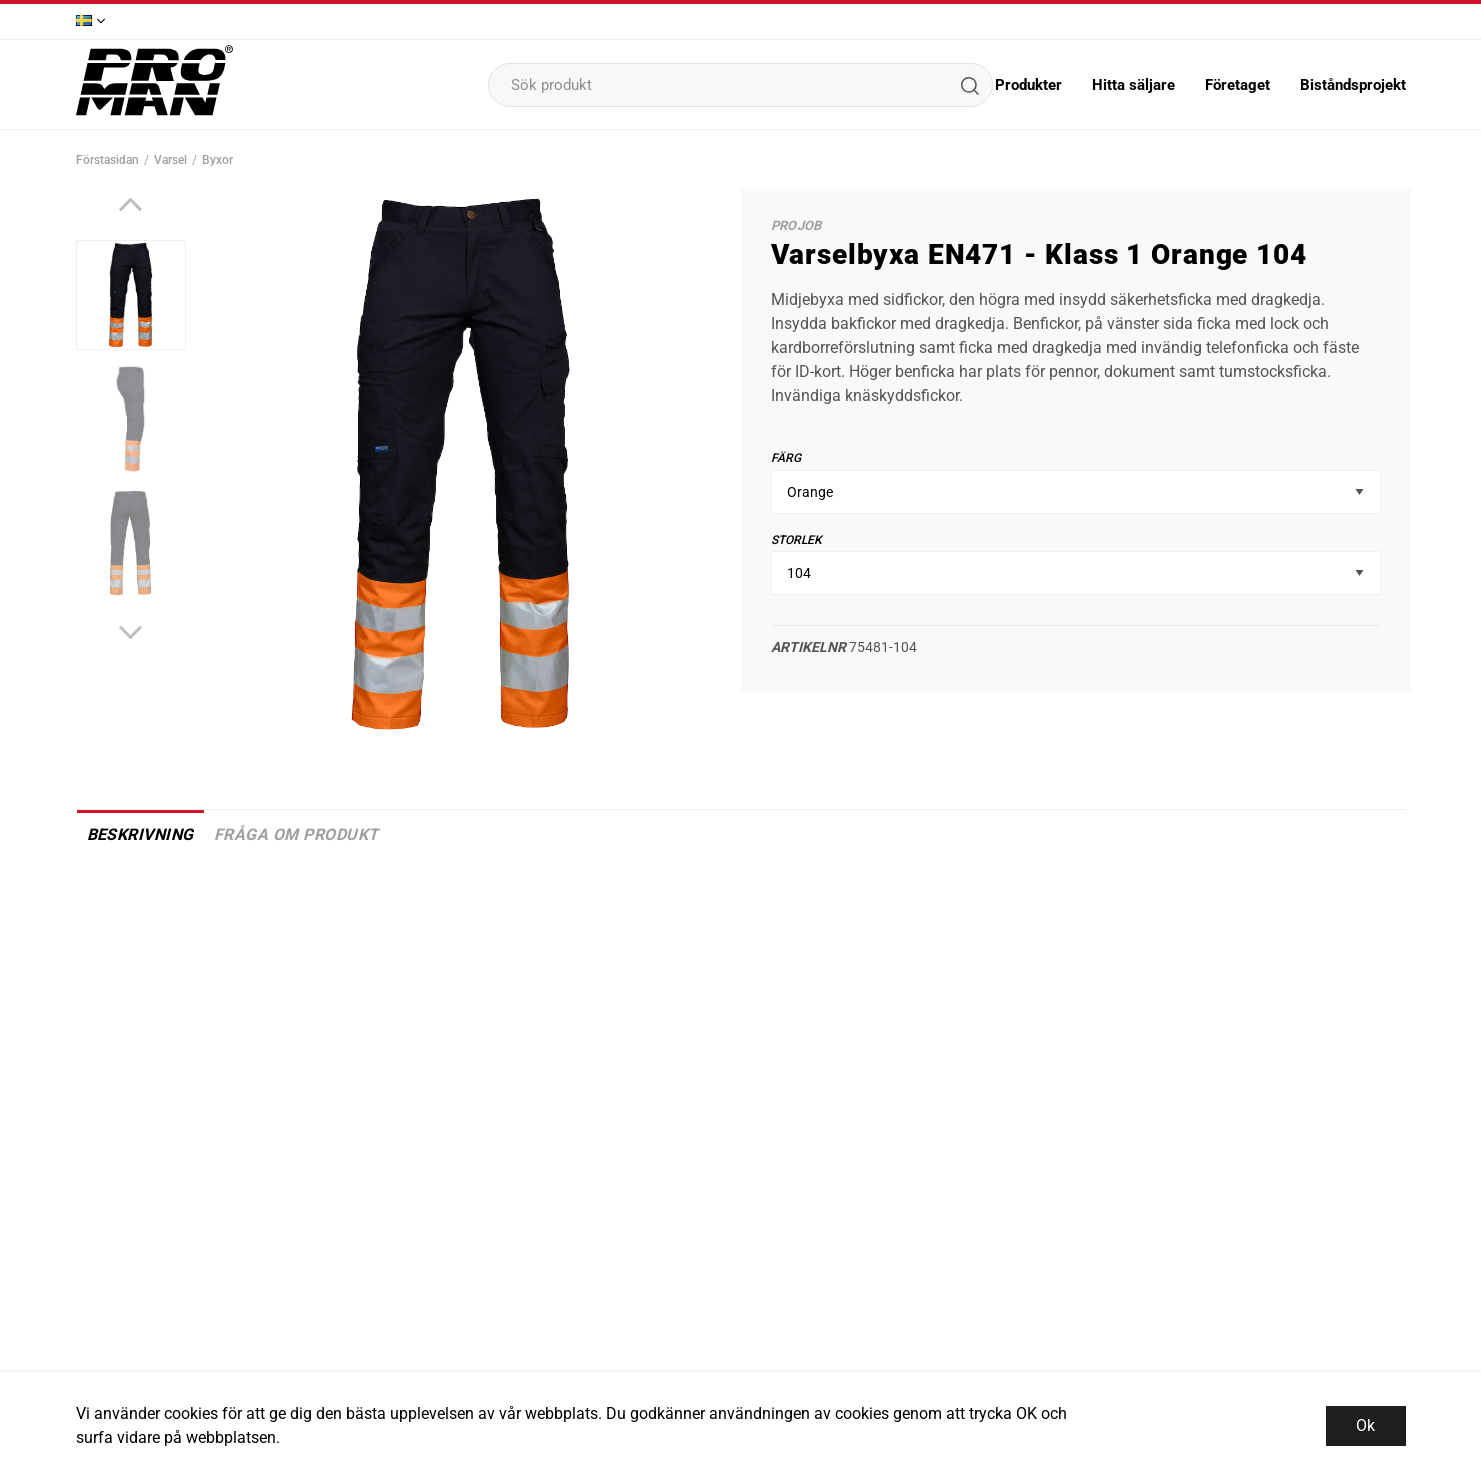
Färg (786, 458)
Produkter (1028, 85)
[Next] (130, 632)
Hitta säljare (1133, 85)
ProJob (796, 225)
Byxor (217, 160)
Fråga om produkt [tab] (296, 834)
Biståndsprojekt (1353, 85)
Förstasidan (107, 160)
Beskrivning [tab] (140, 834)
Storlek (796, 540)
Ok (1365, 1425)
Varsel (170, 160)
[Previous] (130, 204)
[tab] (131, 295)
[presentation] (131, 295)
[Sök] (969, 85)
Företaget (1237, 85)
